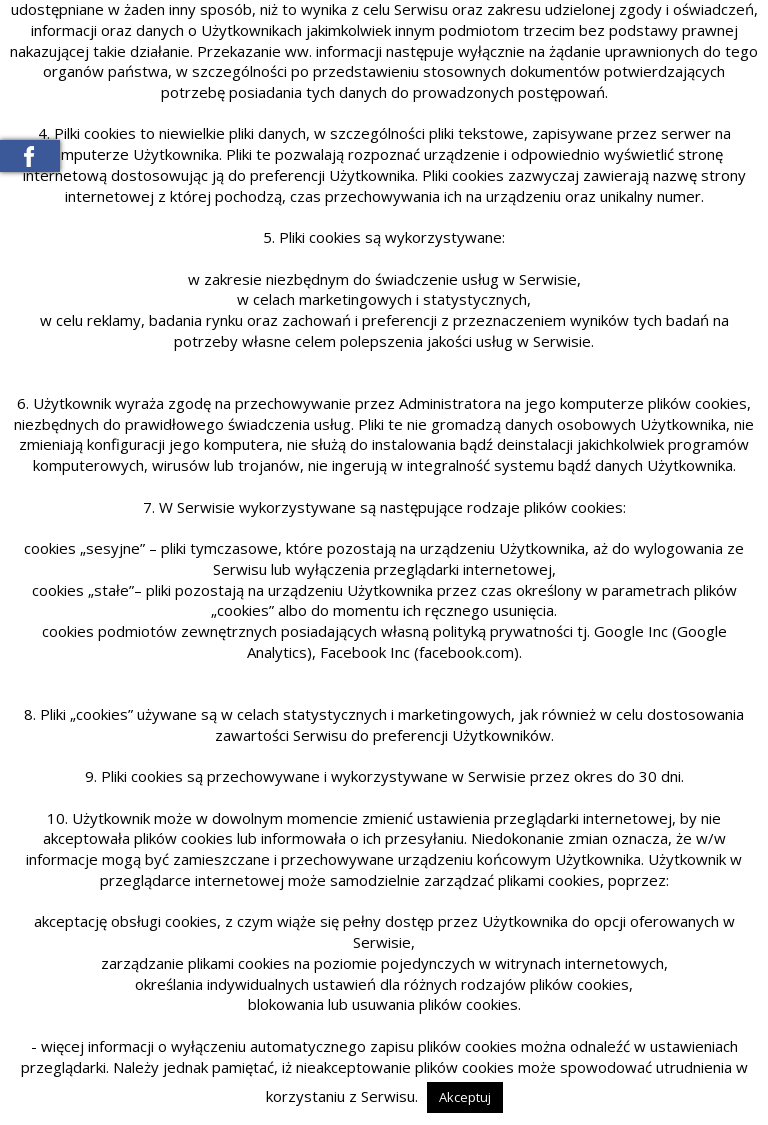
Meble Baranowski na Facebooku (30, 156)
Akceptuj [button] (465, 1097)
